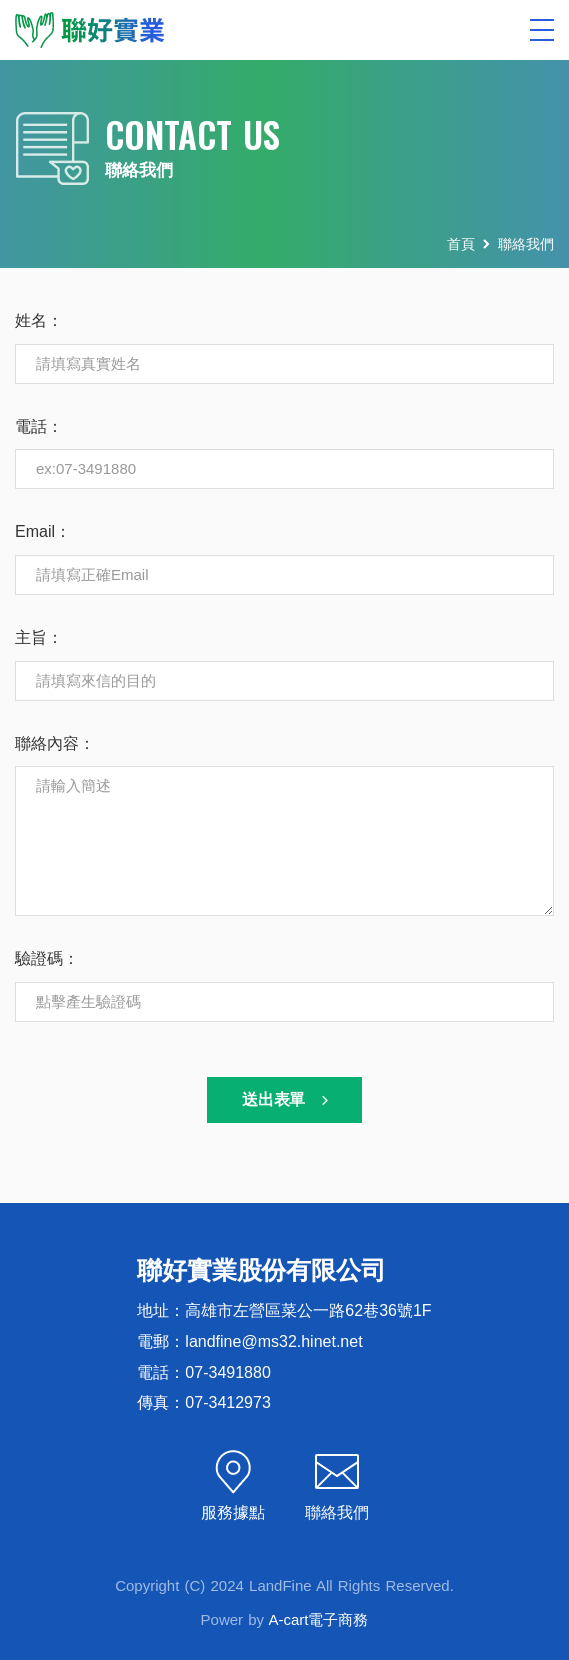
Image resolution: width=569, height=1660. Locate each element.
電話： (39, 426)
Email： (43, 531)
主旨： (39, 637)
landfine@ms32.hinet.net (273, 1341)
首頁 (461, 244)
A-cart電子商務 (318, 1619)
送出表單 (287, 1099)
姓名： (39, 320)
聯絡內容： (55, 743)
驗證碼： (47, 958)
